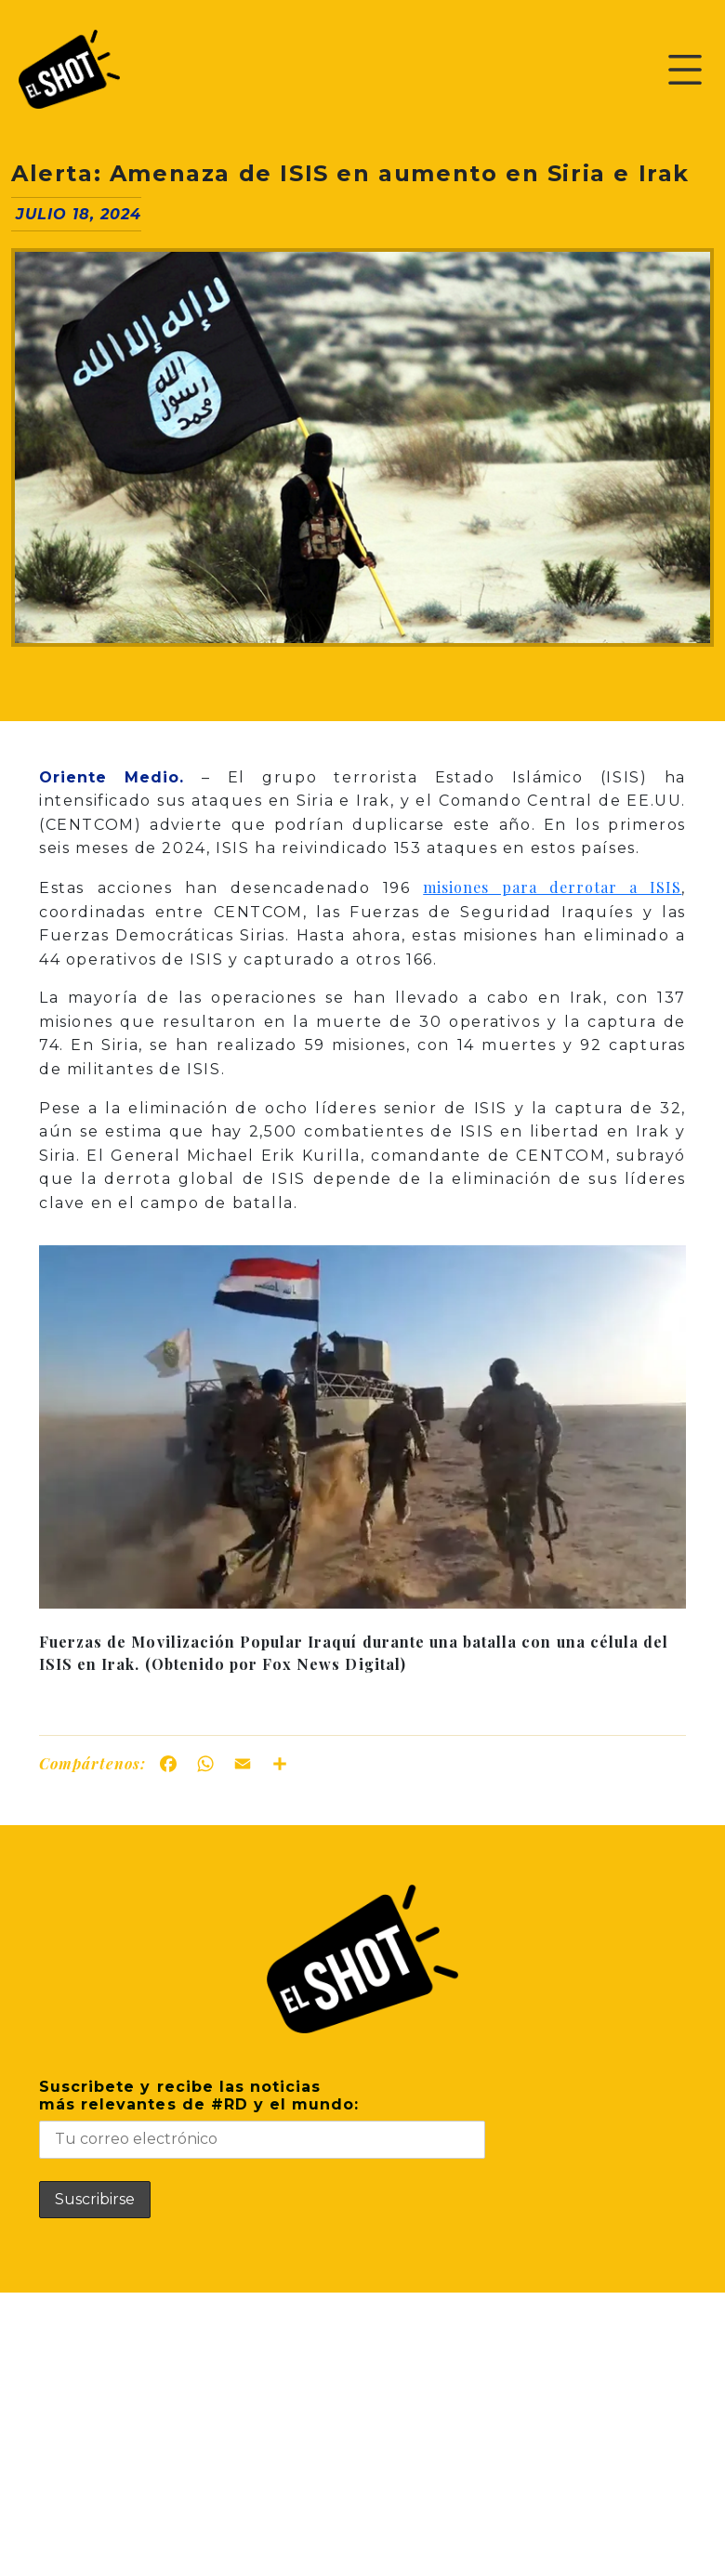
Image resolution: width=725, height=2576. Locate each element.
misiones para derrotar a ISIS (552, 887)
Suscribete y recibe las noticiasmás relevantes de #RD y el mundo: (262, 2118)
